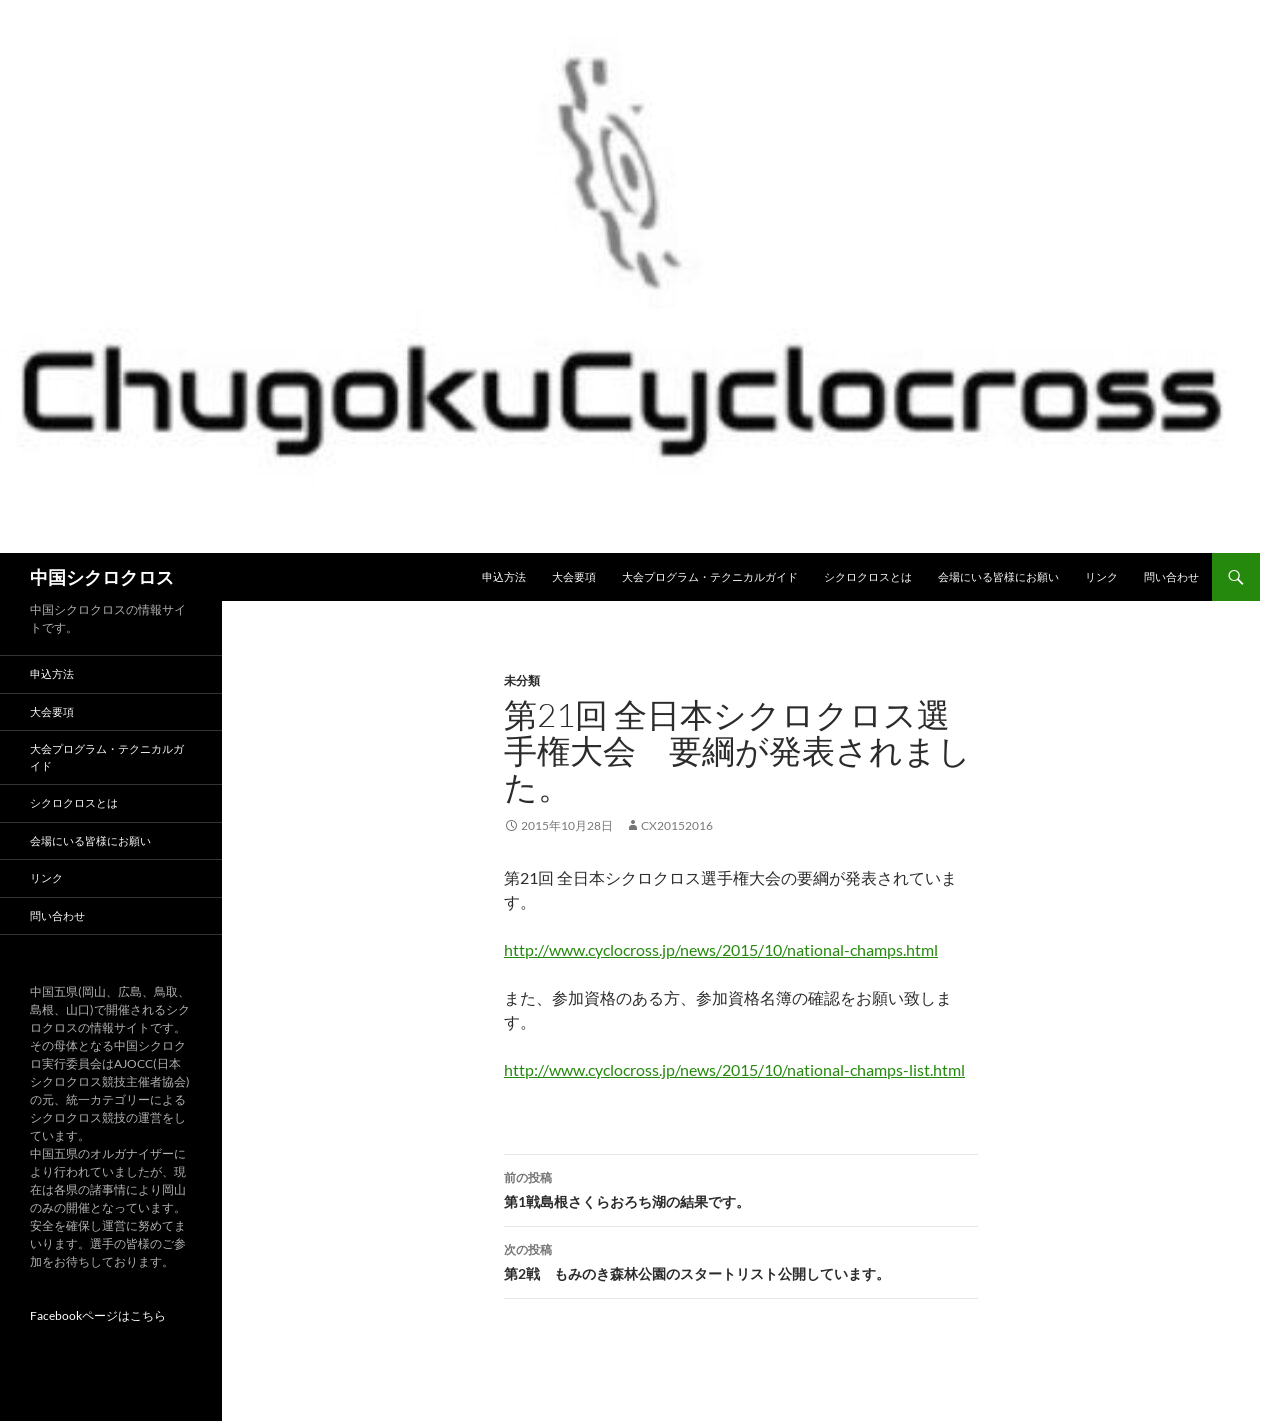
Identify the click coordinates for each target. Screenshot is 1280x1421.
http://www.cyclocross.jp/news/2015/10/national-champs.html (721, 949)
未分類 (522, 680)
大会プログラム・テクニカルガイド (710, 576)
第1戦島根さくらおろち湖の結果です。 (741, 1188)
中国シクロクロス (102, 577)
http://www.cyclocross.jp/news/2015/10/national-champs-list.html (734, 1069)
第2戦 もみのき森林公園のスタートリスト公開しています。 (741, 1260)
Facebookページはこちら (98, 1315)
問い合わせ (1171, 576)
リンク (1101, 576)
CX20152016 (677, 825)
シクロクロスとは (868, 576)
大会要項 (574, 576)
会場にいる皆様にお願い (998, 576)
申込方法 (504, 576)
